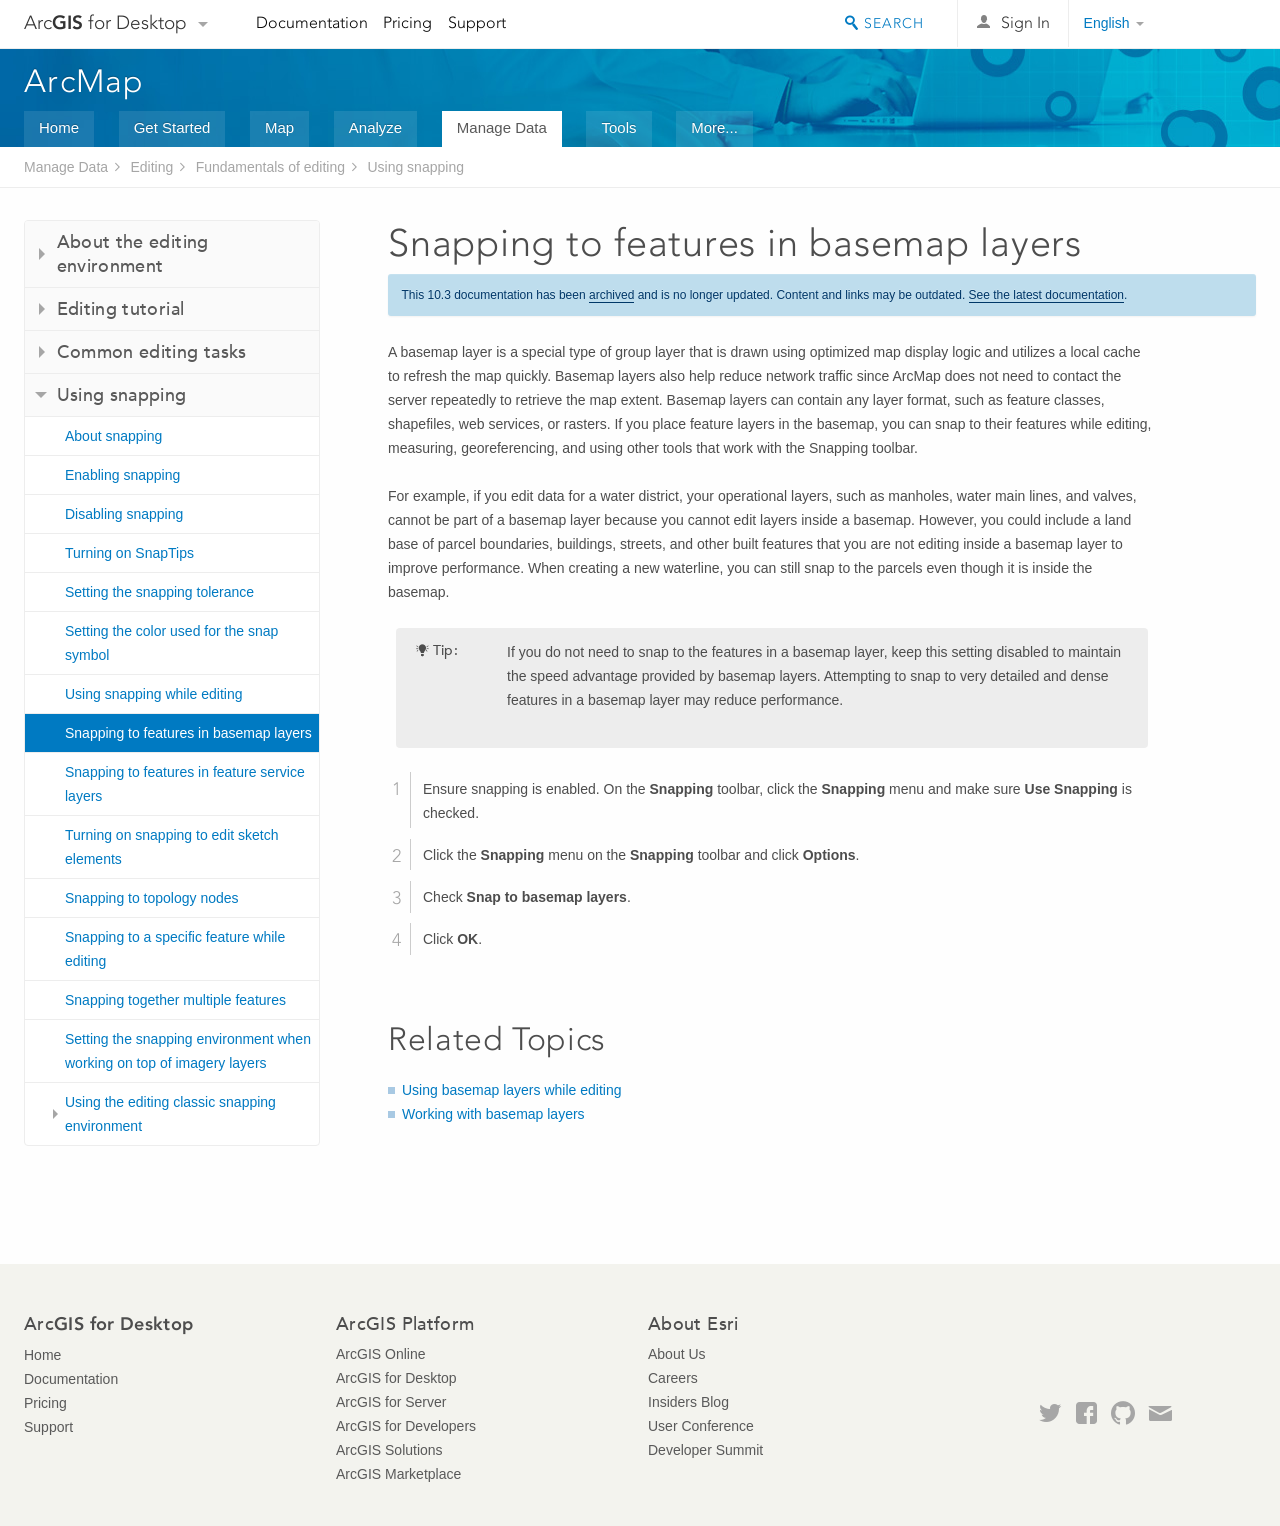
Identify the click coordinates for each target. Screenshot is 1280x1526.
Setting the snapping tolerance (159, 592)
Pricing (407, 22)
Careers (673, 1378)
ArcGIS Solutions (389, 1450)
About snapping (113, 436)
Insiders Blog (688, 1402)
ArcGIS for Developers (406, 1426)
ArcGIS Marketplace (398, 1474)
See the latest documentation (1046, 295)
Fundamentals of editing (270, 167)
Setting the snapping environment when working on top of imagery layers (188, 1051)
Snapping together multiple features (175, 1000)
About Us (677, 1354)
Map (279, 127)
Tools (618, 127)
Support (477, 22)
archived (611, 295)
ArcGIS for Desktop (396, 1378)
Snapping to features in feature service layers (185, 784)
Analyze (375, 127)
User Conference (701, 1426)
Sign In (1025, 22)
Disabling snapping (124, 514)
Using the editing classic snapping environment (170, 1114)
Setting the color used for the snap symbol (171, 643)
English (1107, 23)
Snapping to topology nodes (152, 898)
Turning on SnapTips (129, 553)
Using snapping (415, 167)
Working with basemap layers (493, 1114)
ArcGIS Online (380, 1354)
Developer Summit (705, 1450)
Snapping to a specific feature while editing (175, 949)
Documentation (312, 22)
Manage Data (502, 127)
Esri (1213, 24)
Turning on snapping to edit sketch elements (172, 847)
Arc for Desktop (105, 22)
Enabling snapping (122, 475)
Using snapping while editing (153, 694)
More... (714, 127)
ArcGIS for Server (391, 1402)
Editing (151, 167)
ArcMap (84, 81)
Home (59, 127)
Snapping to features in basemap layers (188, 733)
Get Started (172, 127)
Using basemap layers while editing (511, 1090)
